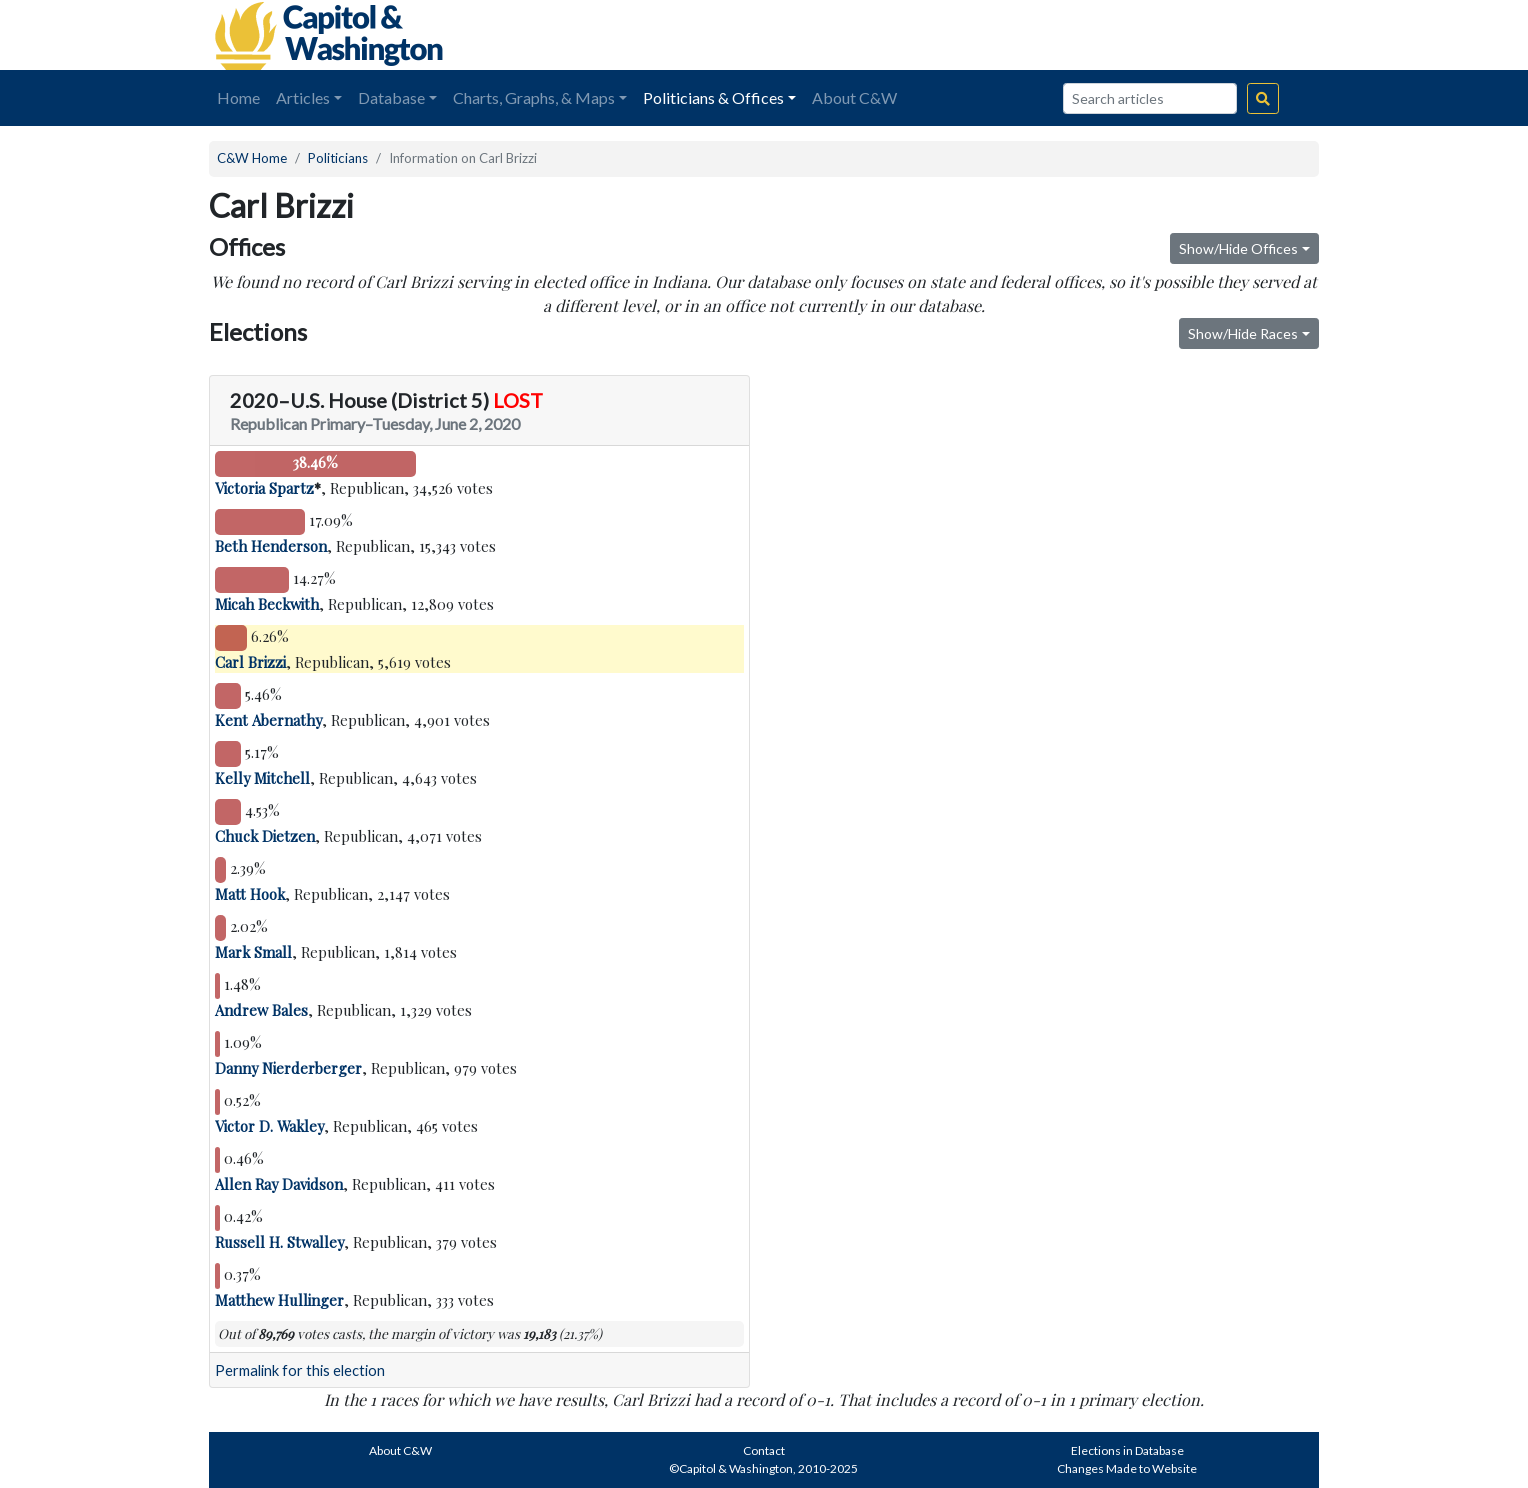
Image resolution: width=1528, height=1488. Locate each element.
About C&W (854, 97)
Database (391, 97)
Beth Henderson (271, 546)
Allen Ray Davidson (279, 1184)
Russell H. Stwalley (279, 1242)
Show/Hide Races (1243, 333)
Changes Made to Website (1127, 1468)
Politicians (338, 158)
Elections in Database (1127, 1450)
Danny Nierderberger (288, 1068)
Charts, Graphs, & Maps (534, 97)
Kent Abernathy (268, 720)
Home (238, 97)
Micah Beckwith (267, 604)
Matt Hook (250, 894)
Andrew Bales (261, 1010)
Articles (303, 97)
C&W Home (252, 158)
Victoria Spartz (264, 488)
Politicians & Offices (713, 97)
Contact (764, 1450)
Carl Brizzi (250, 662)
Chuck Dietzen (265, 836)
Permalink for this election (300, 1370)
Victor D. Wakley (269, 1126)
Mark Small (253, 952)
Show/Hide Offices (1238, 248)
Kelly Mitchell (262, 778)
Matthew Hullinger (279, 1300)
